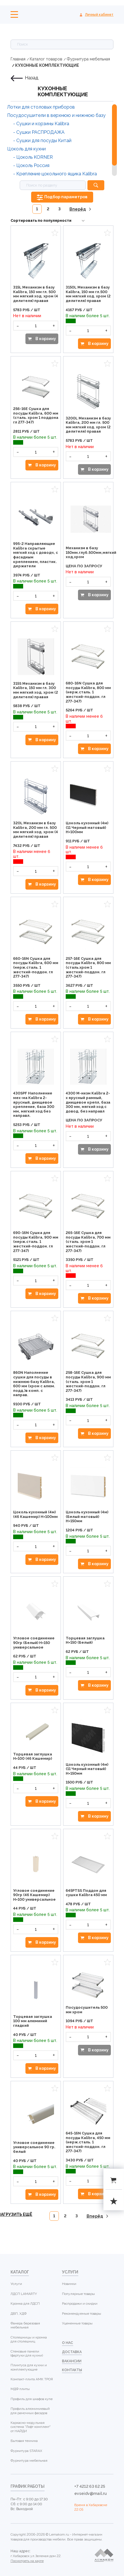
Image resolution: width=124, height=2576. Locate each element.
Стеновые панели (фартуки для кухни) (27, 2353)
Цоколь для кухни (26, 149)
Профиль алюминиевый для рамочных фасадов (30, 2411)
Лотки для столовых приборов (41, 107)
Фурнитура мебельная (88, 59)
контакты (72, 2370)
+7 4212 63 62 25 (89, 2486)
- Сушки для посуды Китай (42, 140)
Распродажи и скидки (79, 2304)
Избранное (54, 232)
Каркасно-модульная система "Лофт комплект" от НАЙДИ (31, 2427)
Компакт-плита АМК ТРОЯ (32, 2379)
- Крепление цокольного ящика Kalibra (55, 173)
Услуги (16, 2284)
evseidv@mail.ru (90, 2493)
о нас (67, 2343)
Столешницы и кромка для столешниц (29, 2339)
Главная (18, 59)
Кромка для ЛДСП (25, 2304)
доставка (72, 2352)
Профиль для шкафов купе (32, 2399)
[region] (62, 140)
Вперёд (77, 209)
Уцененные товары (77, 2323)
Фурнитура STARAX (26, 2451)
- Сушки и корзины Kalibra (41, 123)
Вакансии (71, 2361)
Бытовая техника (24, 2441)
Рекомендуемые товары (81, 2314)
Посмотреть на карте (27, 2561)
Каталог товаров (46, 59)
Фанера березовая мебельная (25, 2325)
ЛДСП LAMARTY (24, 2294)
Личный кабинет (99, 15)
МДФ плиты (20, 2389)
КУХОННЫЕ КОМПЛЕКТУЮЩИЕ (47, 65)
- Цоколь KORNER (33, 157)
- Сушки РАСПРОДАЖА (39, 132)
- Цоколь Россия (31, 165)
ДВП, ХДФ (19, 2314)
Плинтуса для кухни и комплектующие (29, 2367)
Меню (14, 14)
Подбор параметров (65, 197)
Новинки (69, 2284)
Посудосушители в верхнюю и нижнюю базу (56, 115)
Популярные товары (78, 2294)
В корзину (45, 338)
